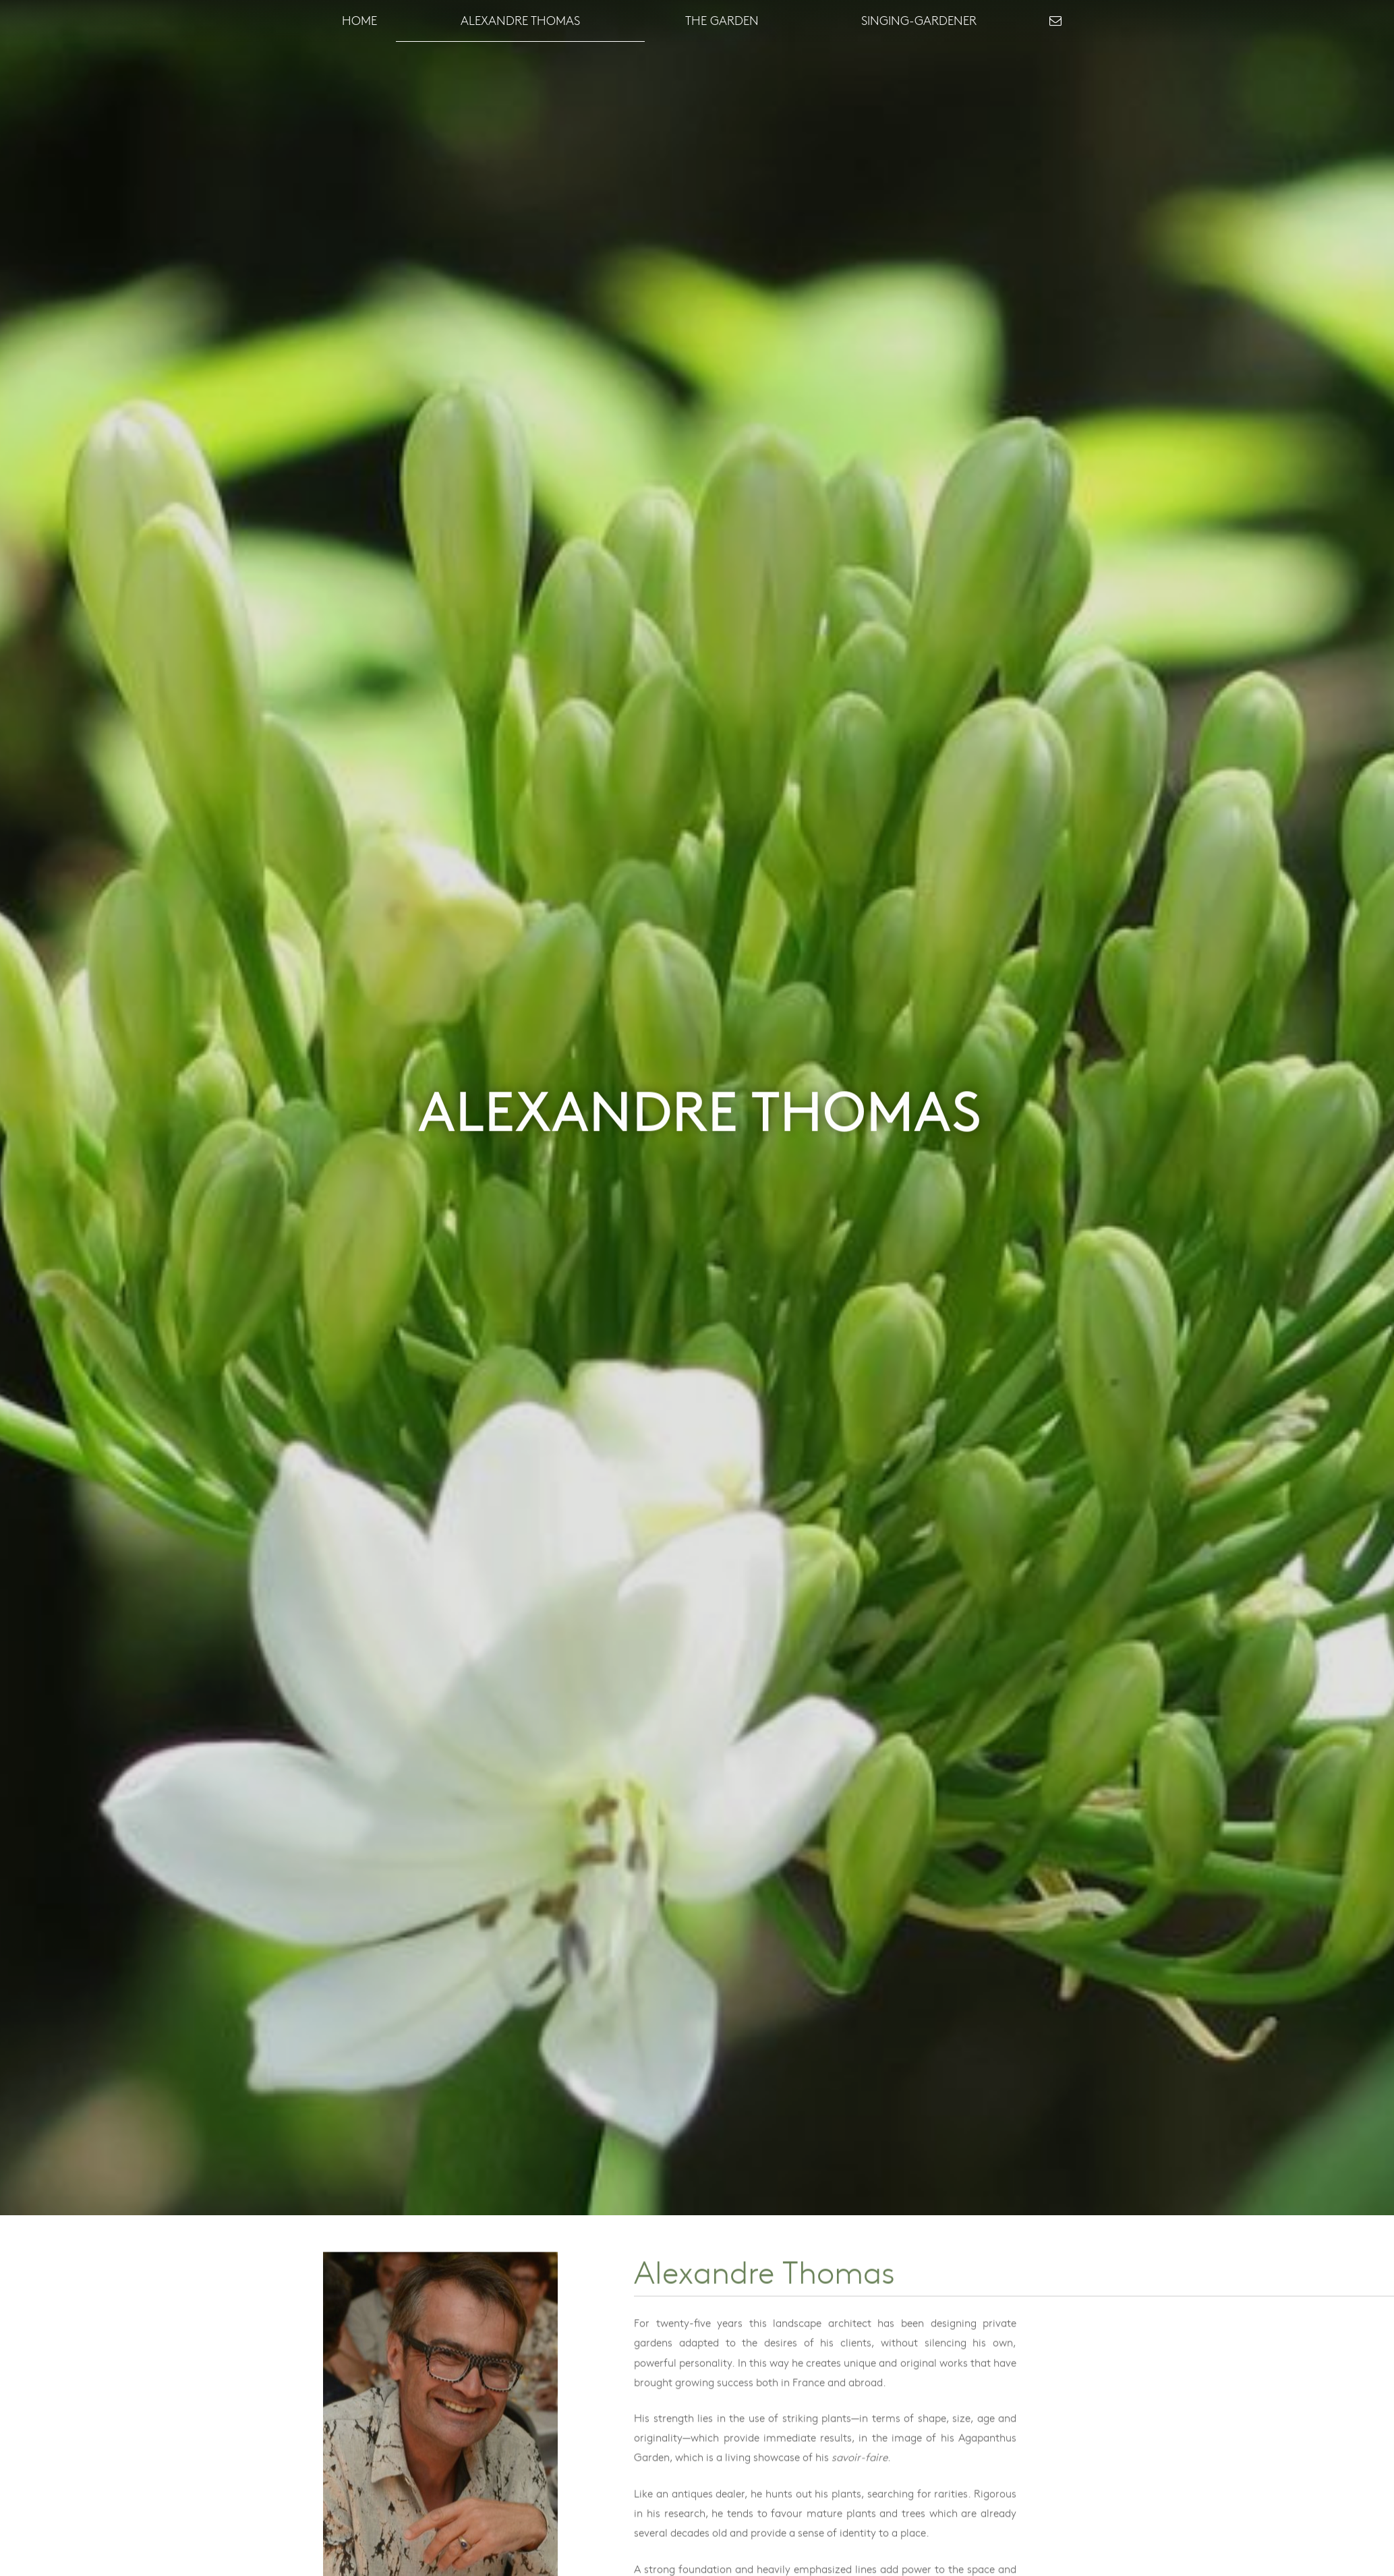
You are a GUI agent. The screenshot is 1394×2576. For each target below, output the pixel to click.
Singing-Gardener (919, 20)
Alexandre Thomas (520, 20)
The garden (722, 20)
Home (359, 20)
